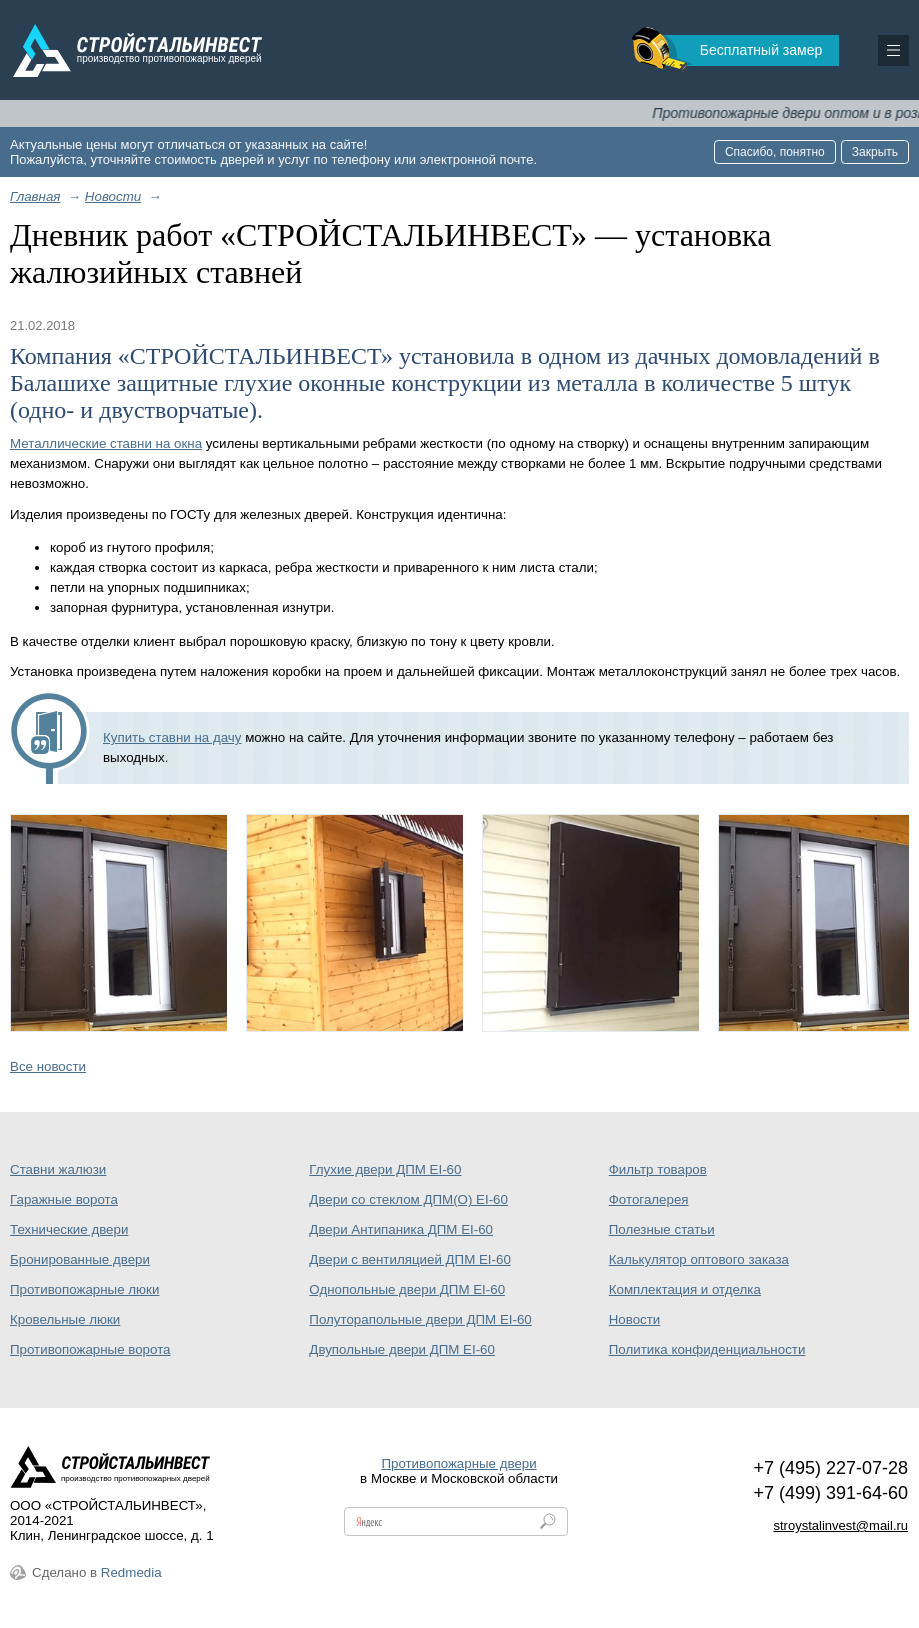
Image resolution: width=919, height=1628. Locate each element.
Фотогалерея (649, 1199)
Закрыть (875, 152)
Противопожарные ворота (90, 1349)
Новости (635, 1319)
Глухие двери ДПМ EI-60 (385, 1169)
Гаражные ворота (64, 1199)
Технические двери (69, 1229)
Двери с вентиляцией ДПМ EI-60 (409, 1259)
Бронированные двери (80, 1259)
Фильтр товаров (658, 1169)
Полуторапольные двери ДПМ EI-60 (420, 1319)
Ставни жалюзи (58, 1169)
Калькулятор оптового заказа (699, 1259)
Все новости (48, 1066)
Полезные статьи (662, 1229)
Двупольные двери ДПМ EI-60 (402, 1349)
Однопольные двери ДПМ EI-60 (407, 1289)
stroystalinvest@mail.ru (841, 1525)
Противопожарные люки (84, 1289)
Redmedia (131, 1572)
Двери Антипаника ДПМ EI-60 (401, 1229)
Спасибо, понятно (775, 152)
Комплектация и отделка (685, 1289)
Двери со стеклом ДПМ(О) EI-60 (408, 1199)
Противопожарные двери (458, 1463)
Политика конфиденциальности (707, 1349)
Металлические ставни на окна (106, 443)
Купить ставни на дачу (172, 737)
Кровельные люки (65, 1319)
